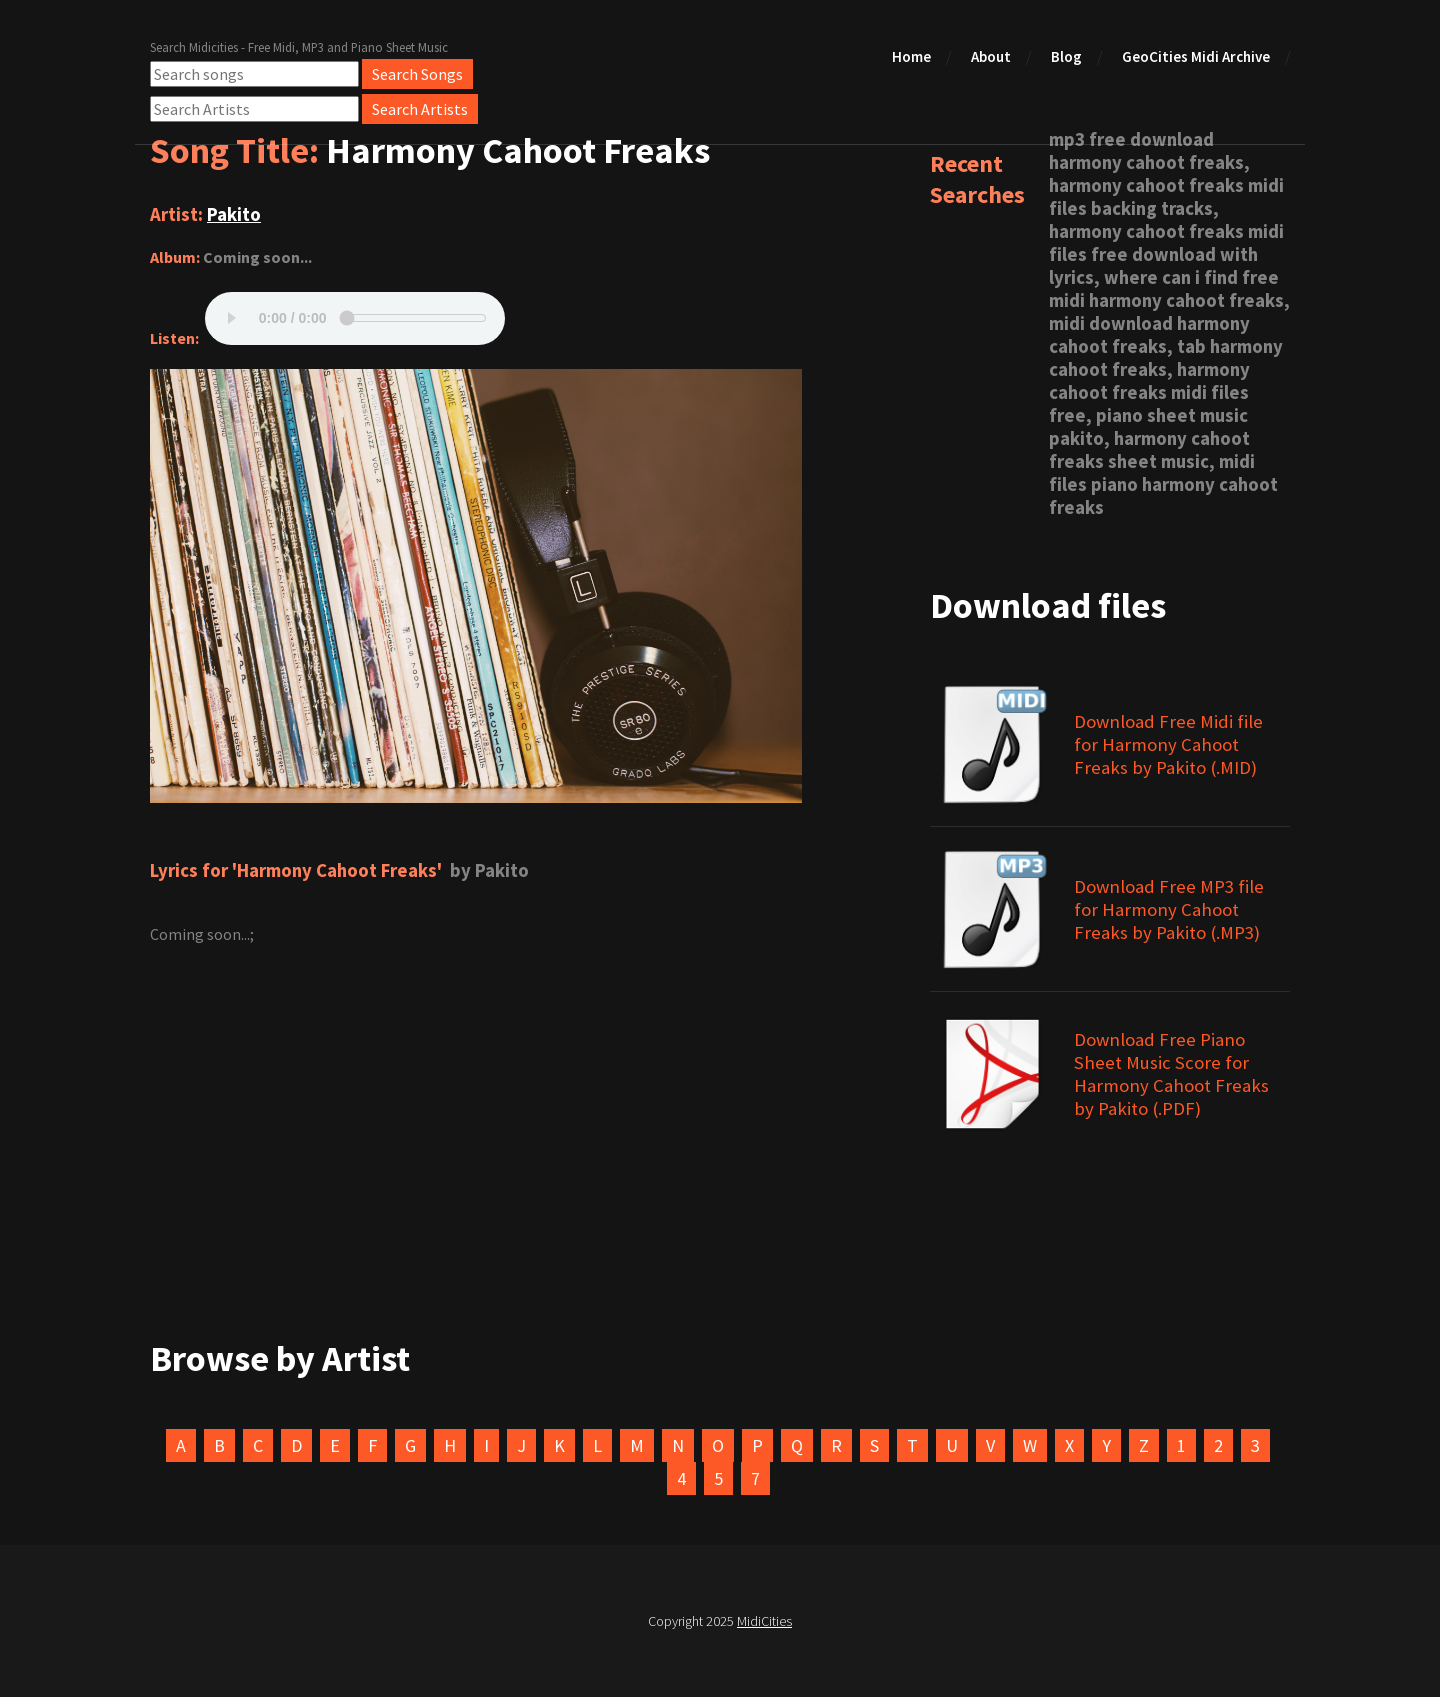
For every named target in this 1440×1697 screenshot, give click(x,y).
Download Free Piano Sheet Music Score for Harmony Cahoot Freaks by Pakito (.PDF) (1171, 1074)
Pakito (234, 214)
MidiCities (764, 1621)
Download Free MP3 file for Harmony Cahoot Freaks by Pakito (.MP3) (1169, 909)
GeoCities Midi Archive (1196, 56)
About (991, 56)
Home (911, 56)
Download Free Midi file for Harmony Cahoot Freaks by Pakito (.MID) (1168, 744)
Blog (1066, 56)
